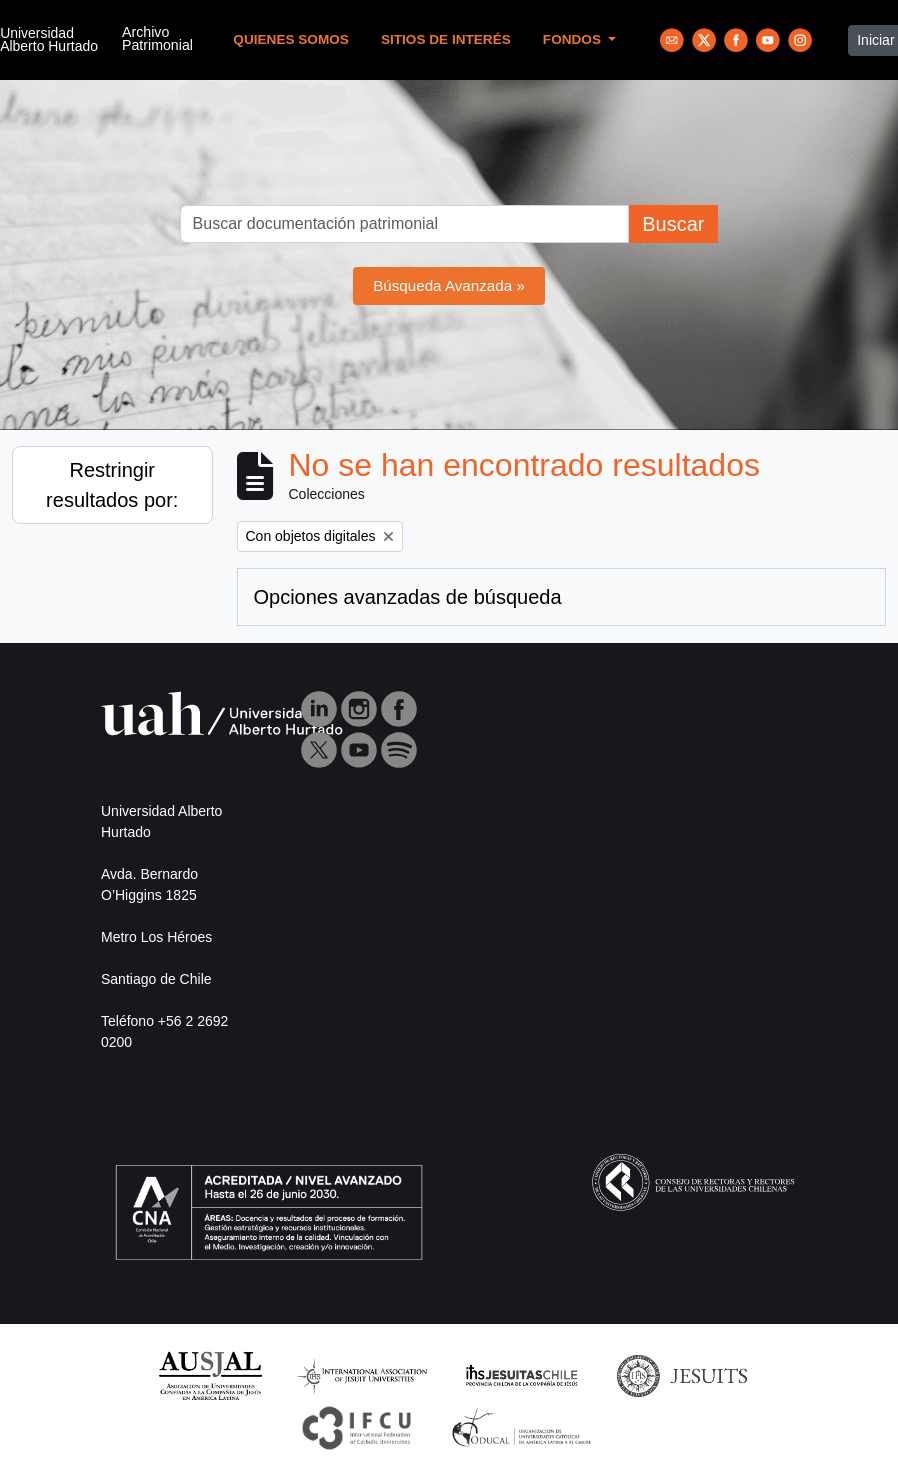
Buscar (673, 224)
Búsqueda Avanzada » (449, 285)
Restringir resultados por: (112, 485)
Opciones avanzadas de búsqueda (408, 597)
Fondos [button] (574, 39)
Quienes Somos (291, 39)
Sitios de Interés (446, 39)
